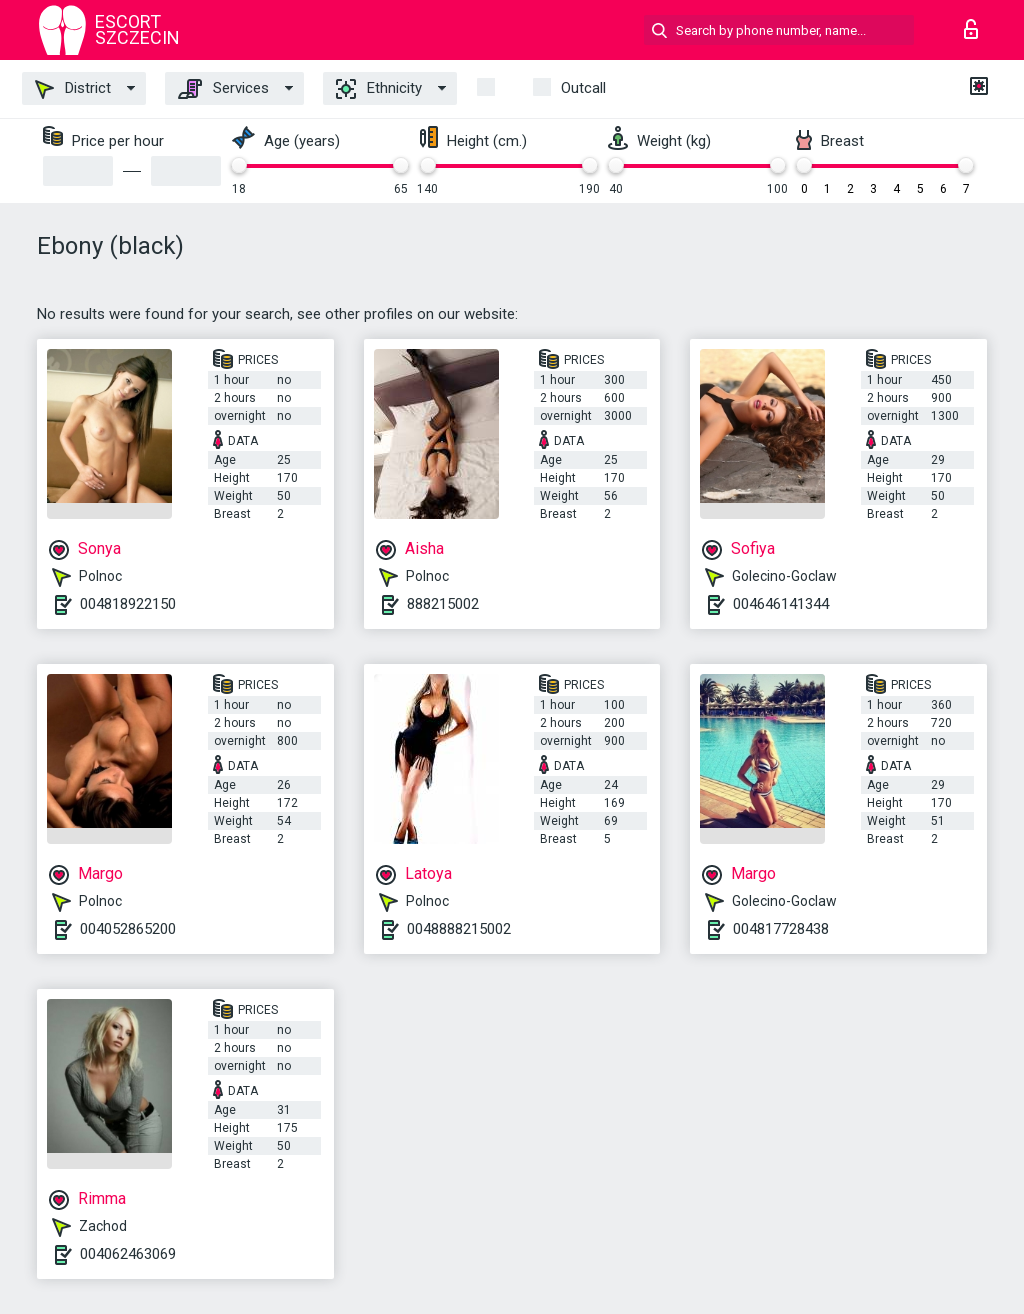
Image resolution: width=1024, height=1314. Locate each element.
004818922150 (128, 604)
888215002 (443, 604)
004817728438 (781, 929)
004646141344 (781, 604)
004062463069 (128, 1254)
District (73, 89)
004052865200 (128, 929)
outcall (583, 88)
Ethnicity (379, 89)
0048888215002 (459, 929)
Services (223, 89)
